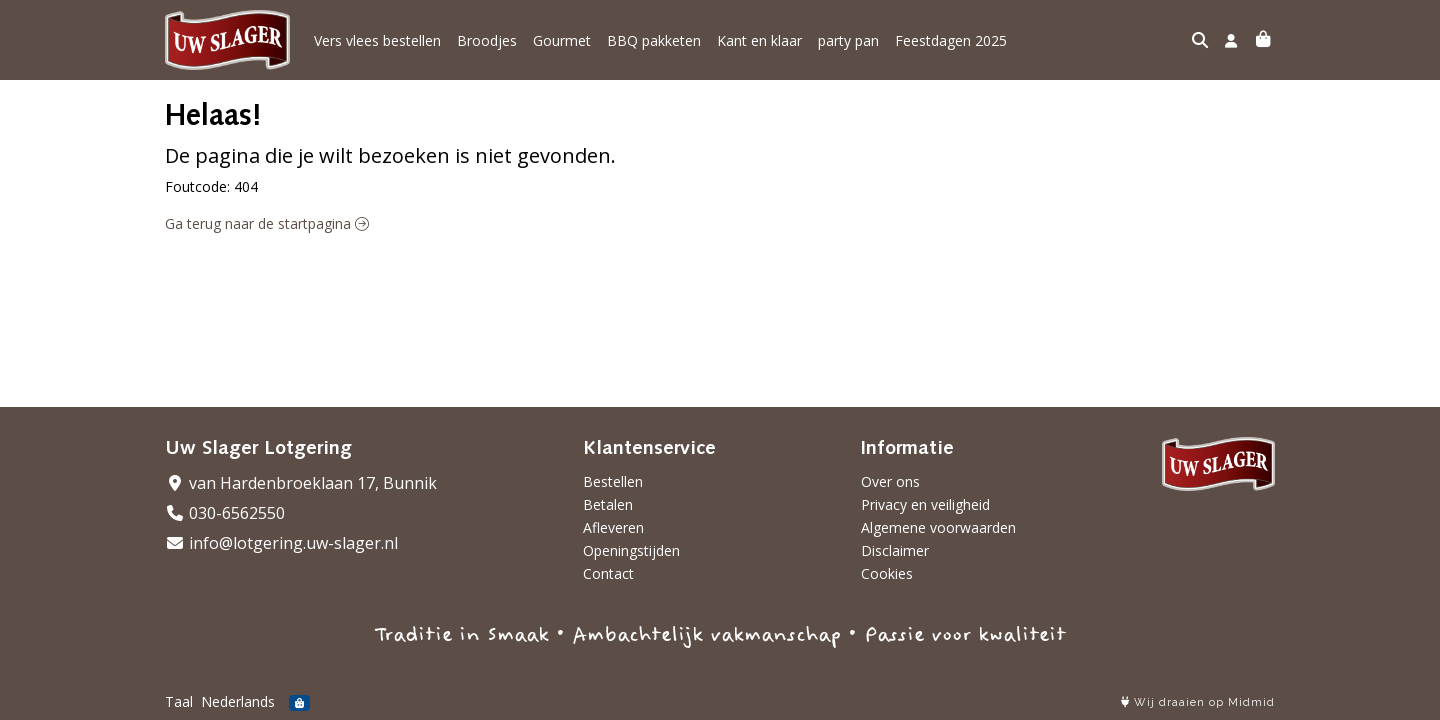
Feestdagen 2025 (951, 40)
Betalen (608, 504)
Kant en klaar (759, 40)
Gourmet (562, 40)
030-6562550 (225, 513)
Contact (608, 573)
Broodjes (487, 40)
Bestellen (613, 481)
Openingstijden (631, 550)
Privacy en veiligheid (925, 504)
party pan (848, 40)
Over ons (890, 481)
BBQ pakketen (654, 40)
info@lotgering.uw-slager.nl (281, 543)
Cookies (887, 573)
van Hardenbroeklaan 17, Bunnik (301, 483)
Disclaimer (895, 550)
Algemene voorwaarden (938, 527)
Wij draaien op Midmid (1198, 702)
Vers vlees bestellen (377, 40)
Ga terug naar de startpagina (267, 223)
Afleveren (613, 527)
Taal (179, 701)
